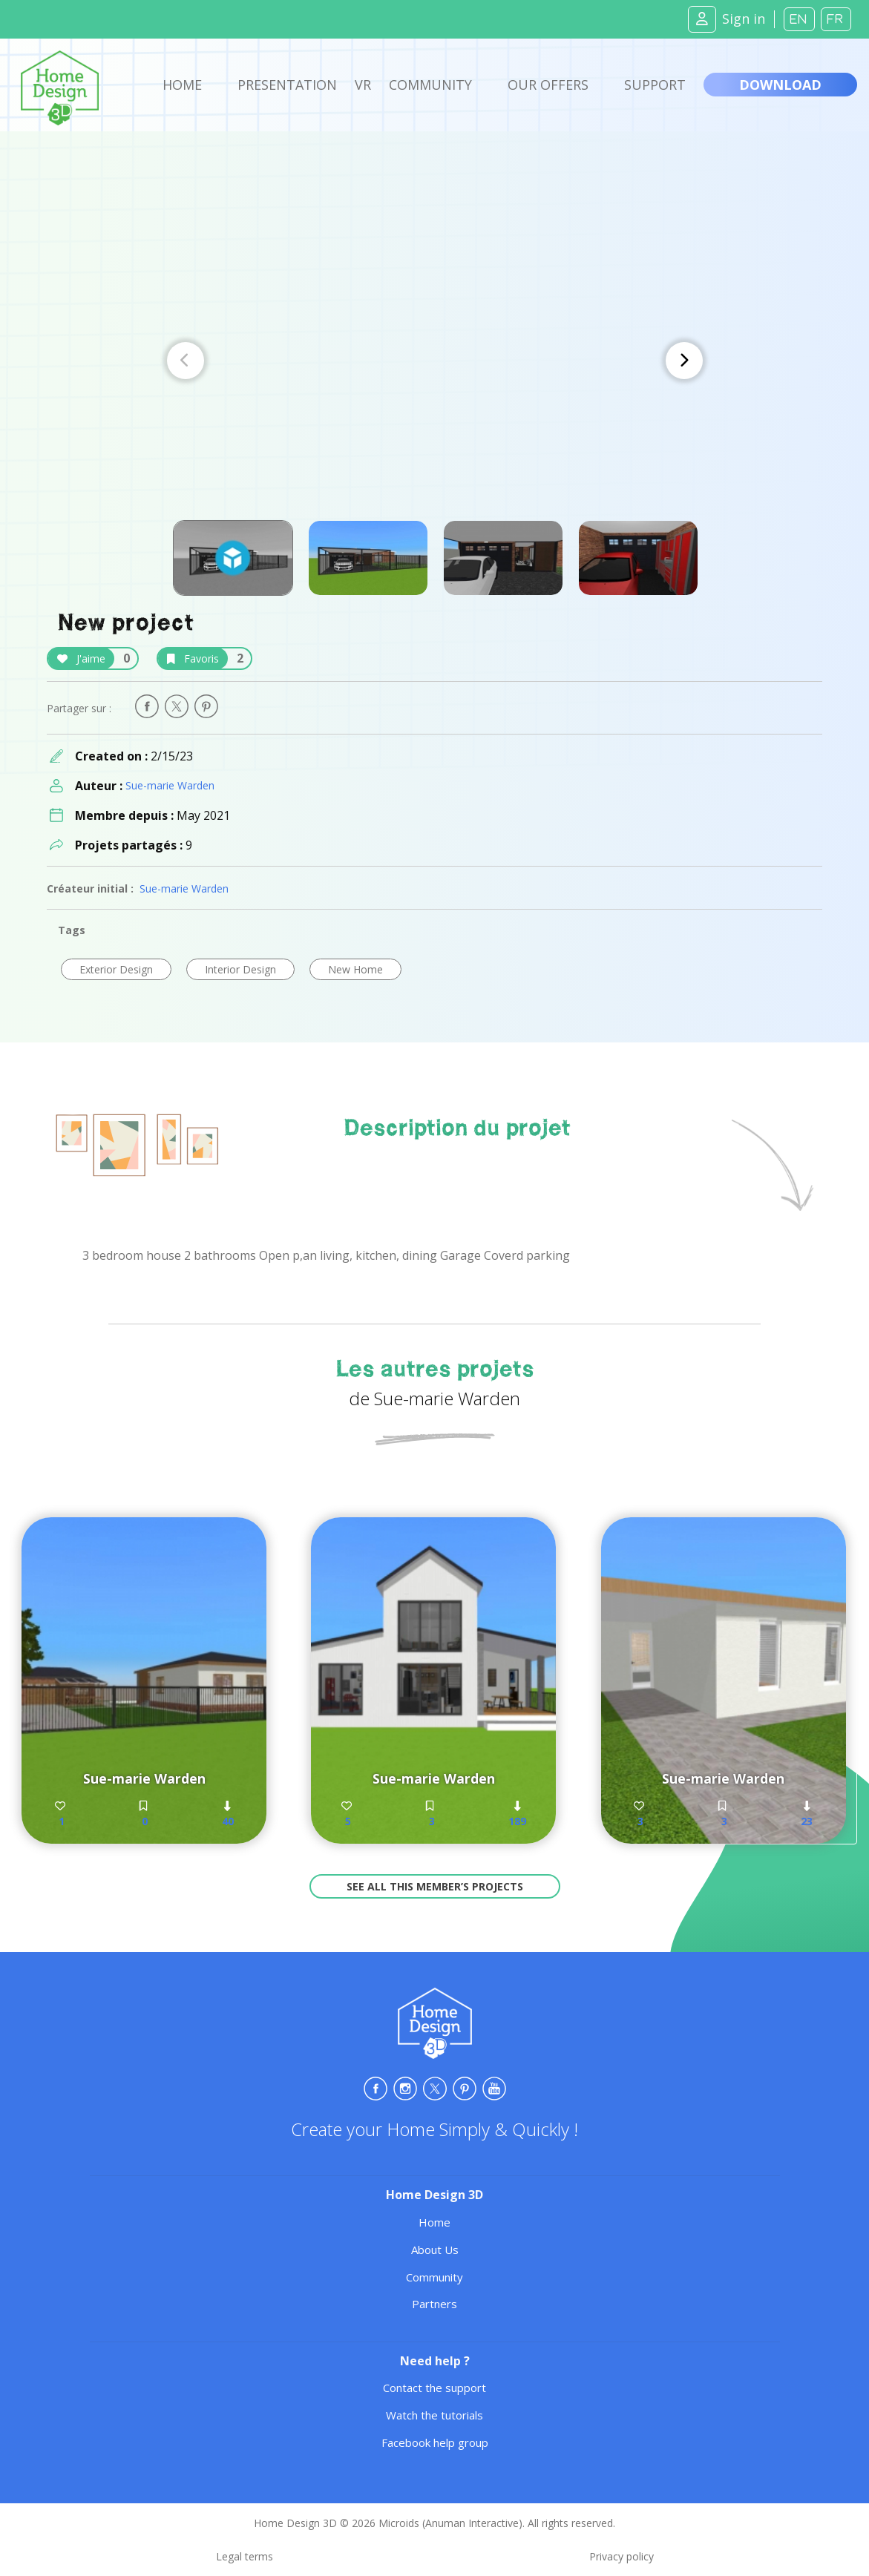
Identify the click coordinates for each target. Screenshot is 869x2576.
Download (780, 84)
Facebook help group (434, 2442)
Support (655, 84)
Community (430, 84)
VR (363, 84)
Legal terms (244, 2556)
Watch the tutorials (434, 2415)
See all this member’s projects (435, 1886)
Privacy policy (621, 2556)
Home (182, 84)
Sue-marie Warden (169, 785)
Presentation (287, 84)
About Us (435, 2249)
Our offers (548, 84)
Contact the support (434, 2387)
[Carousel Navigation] (435, 360)
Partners (434, 2303)
